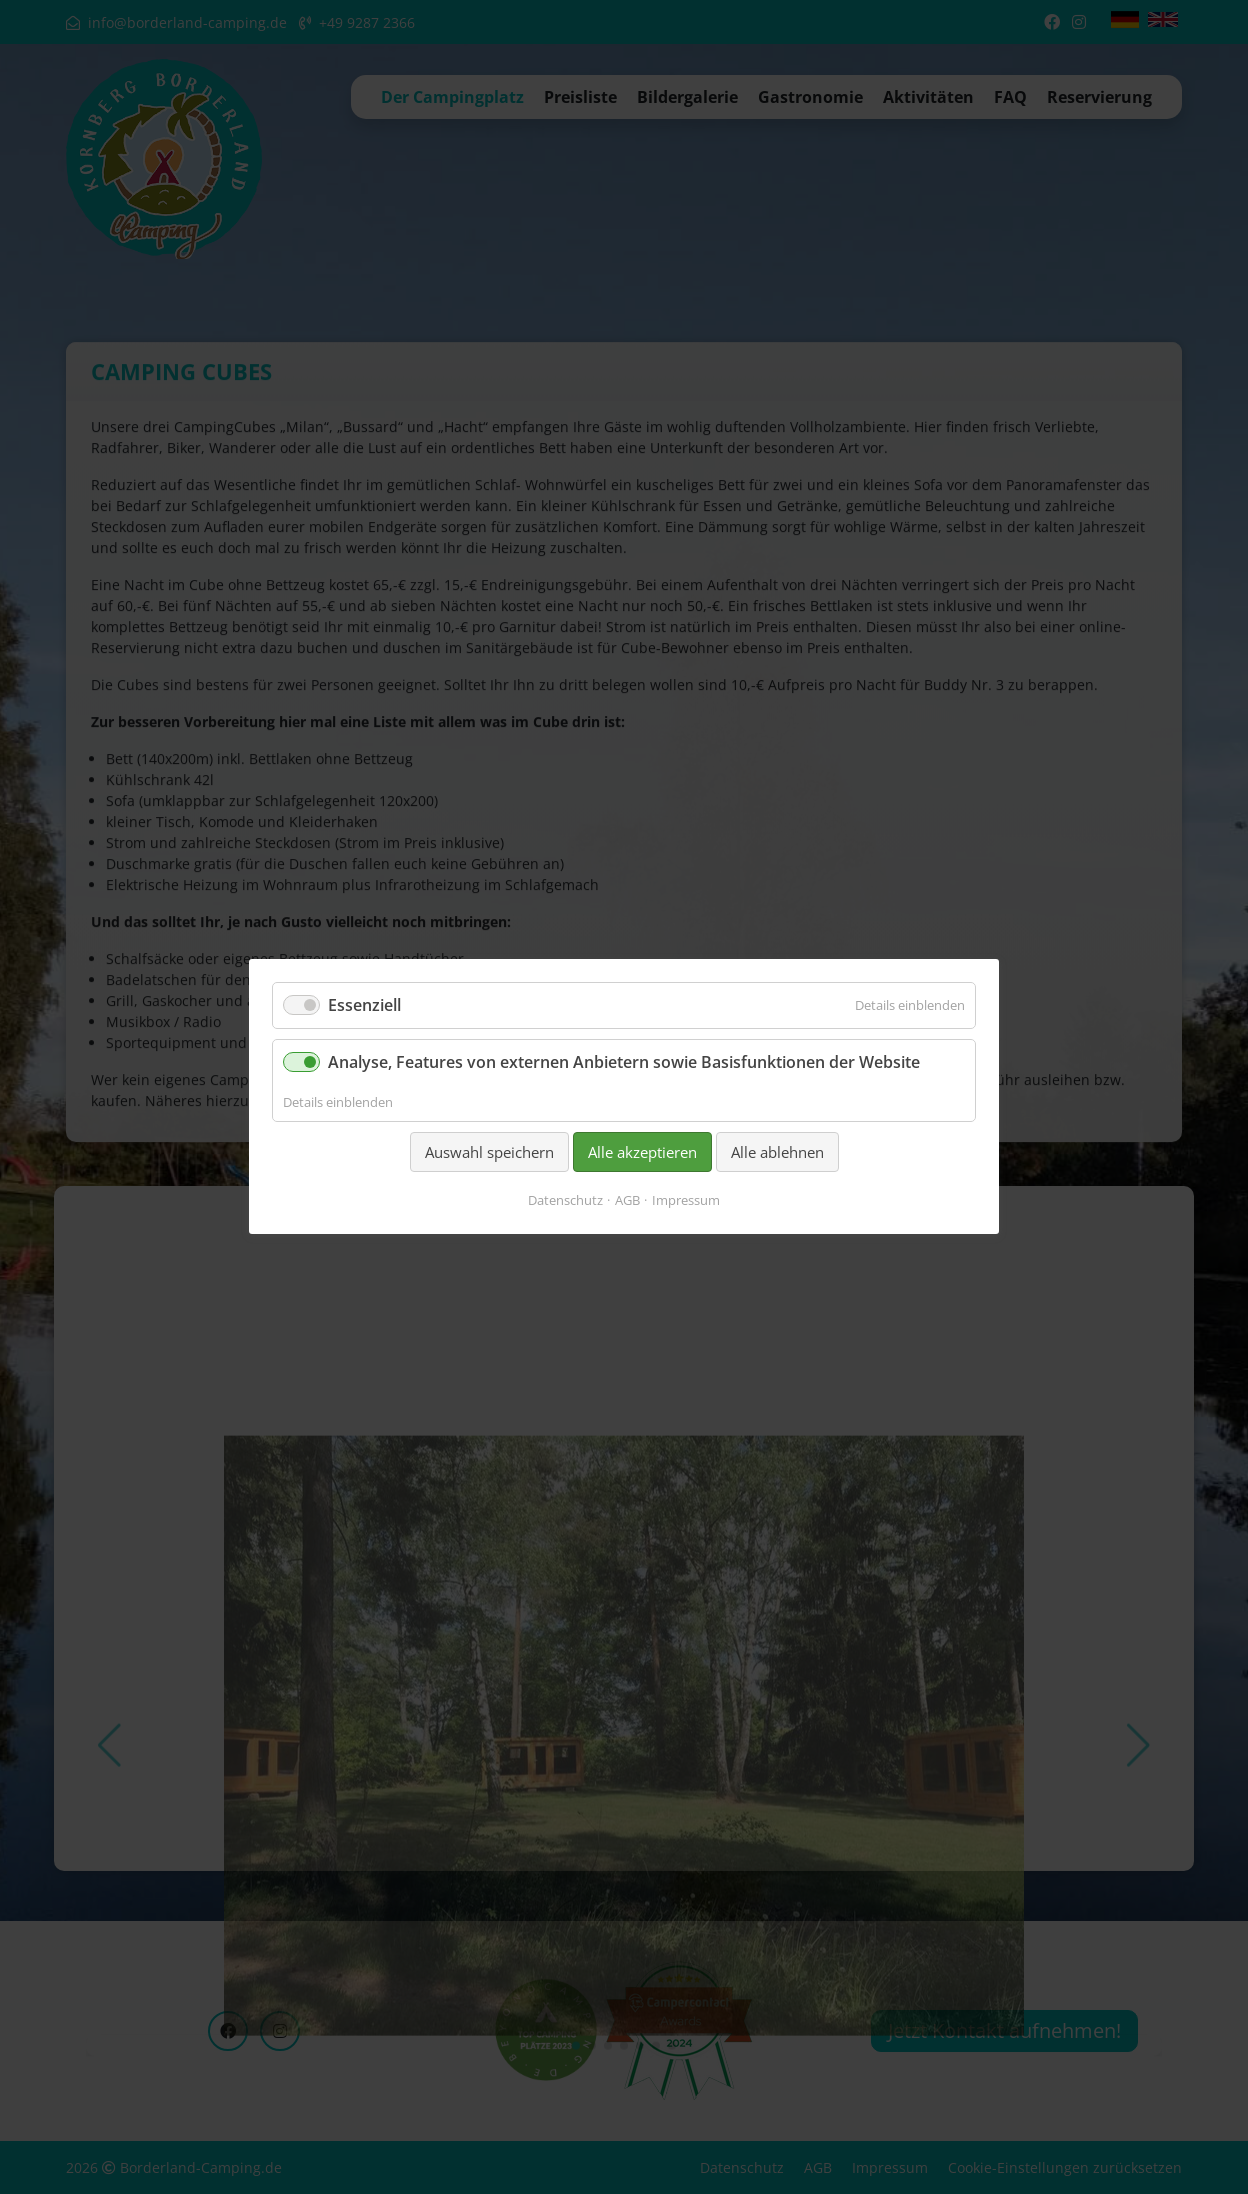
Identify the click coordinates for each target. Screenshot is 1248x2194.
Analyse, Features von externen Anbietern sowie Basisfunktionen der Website (624, 1063)
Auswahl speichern (489, 1152)
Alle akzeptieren (642, 1152)
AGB (627, 1201)
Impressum (686, 1201)
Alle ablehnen (777, 1152)
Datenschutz (565, 1201)
